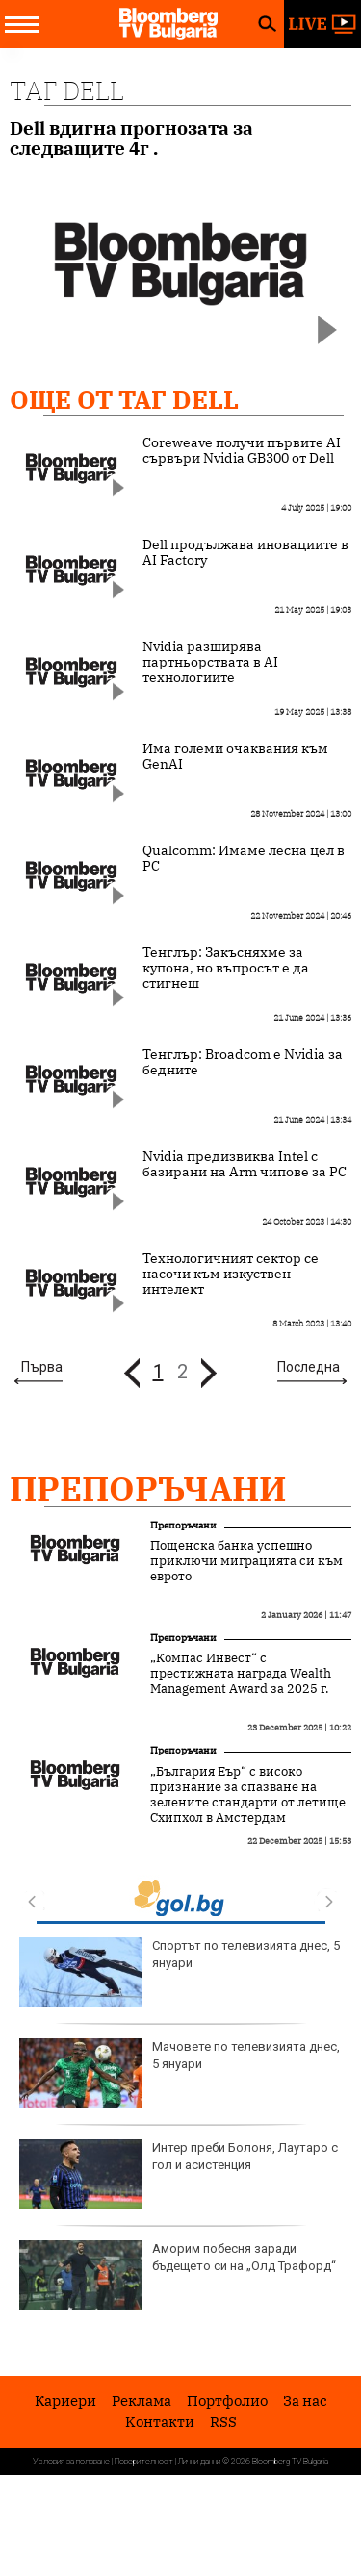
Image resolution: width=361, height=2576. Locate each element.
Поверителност (144, 2461)
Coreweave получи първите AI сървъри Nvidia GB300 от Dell (241, 450)
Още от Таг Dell (124, 399)
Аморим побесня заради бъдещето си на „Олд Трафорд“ (177, 2275)
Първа (42, 1367)
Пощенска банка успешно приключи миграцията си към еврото (246, 1561)
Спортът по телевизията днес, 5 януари (179, 1972)
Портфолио (227, 2400)
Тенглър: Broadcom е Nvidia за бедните (242, 1062)
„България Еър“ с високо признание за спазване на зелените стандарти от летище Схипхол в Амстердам (248, 1795)
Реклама (141, 2400)
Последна (308, 1367)
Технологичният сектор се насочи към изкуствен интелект (230, 1273)
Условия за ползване (71, 2461)
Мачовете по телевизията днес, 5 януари (179, 2073)
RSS (223, 2421)
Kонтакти (159, 2421)
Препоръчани (148, 1488)
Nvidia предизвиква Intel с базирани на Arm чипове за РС (244, 1164)
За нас (305, 2400)
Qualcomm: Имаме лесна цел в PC (243, 858)
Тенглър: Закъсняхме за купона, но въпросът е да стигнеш (225, 968)
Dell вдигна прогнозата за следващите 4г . (131, 138)
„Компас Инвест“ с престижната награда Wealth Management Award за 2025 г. (240, 1674)
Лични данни (199, 2461)
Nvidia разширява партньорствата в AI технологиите (210, 662)
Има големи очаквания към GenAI (235, 756)
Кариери (65, 2400)
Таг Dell (67, 90)
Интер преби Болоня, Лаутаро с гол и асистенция (178, 2174)
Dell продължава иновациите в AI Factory (245, 552)
